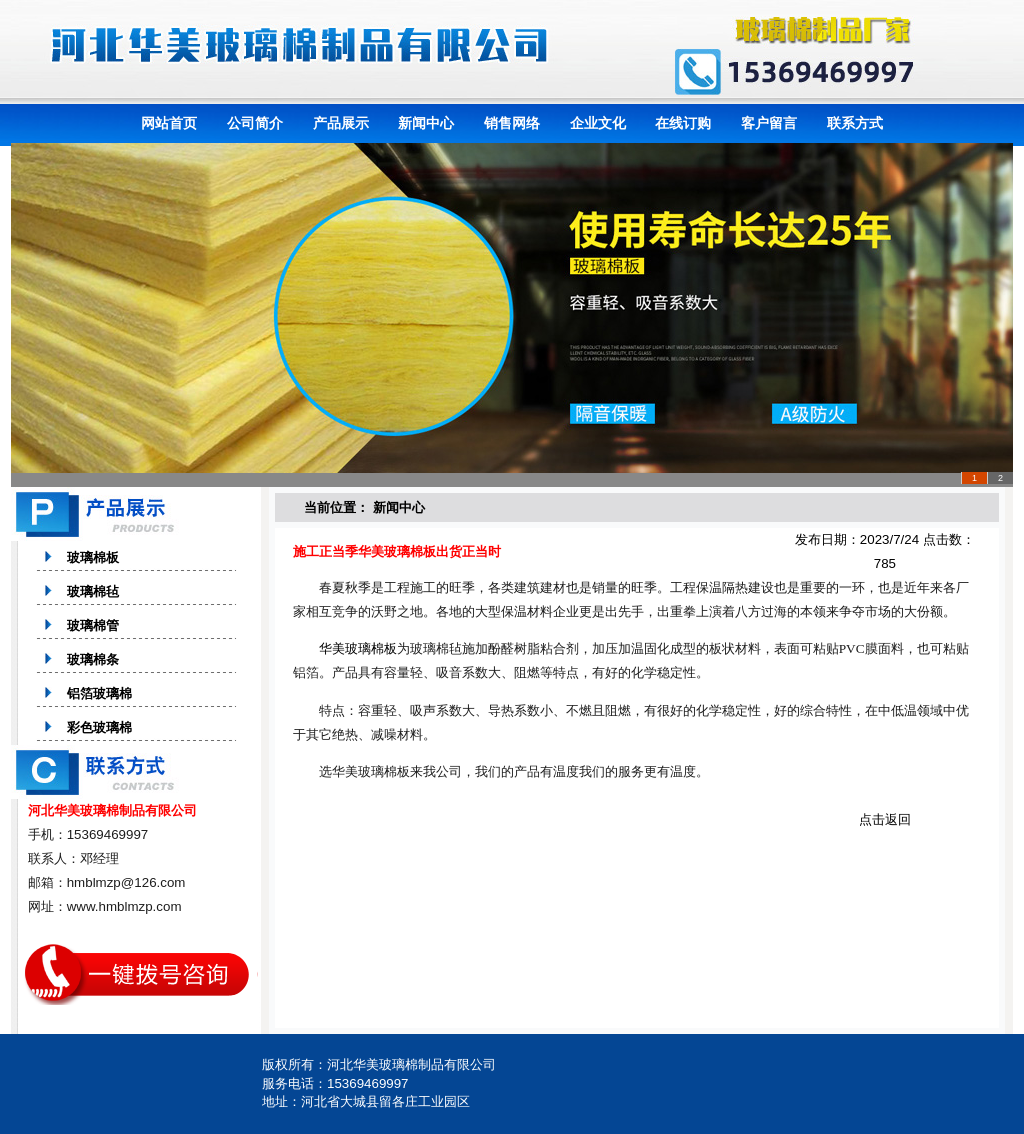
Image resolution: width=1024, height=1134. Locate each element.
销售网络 (512, 123)
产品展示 (341, 123)
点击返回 (885, 819)
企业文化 (598, 123)
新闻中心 (426, 123)
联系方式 (855, 123)
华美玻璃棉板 (358, 648)
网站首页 (169, 123)
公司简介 (255, 123)
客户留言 (769, 123)
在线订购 (683, 123)
